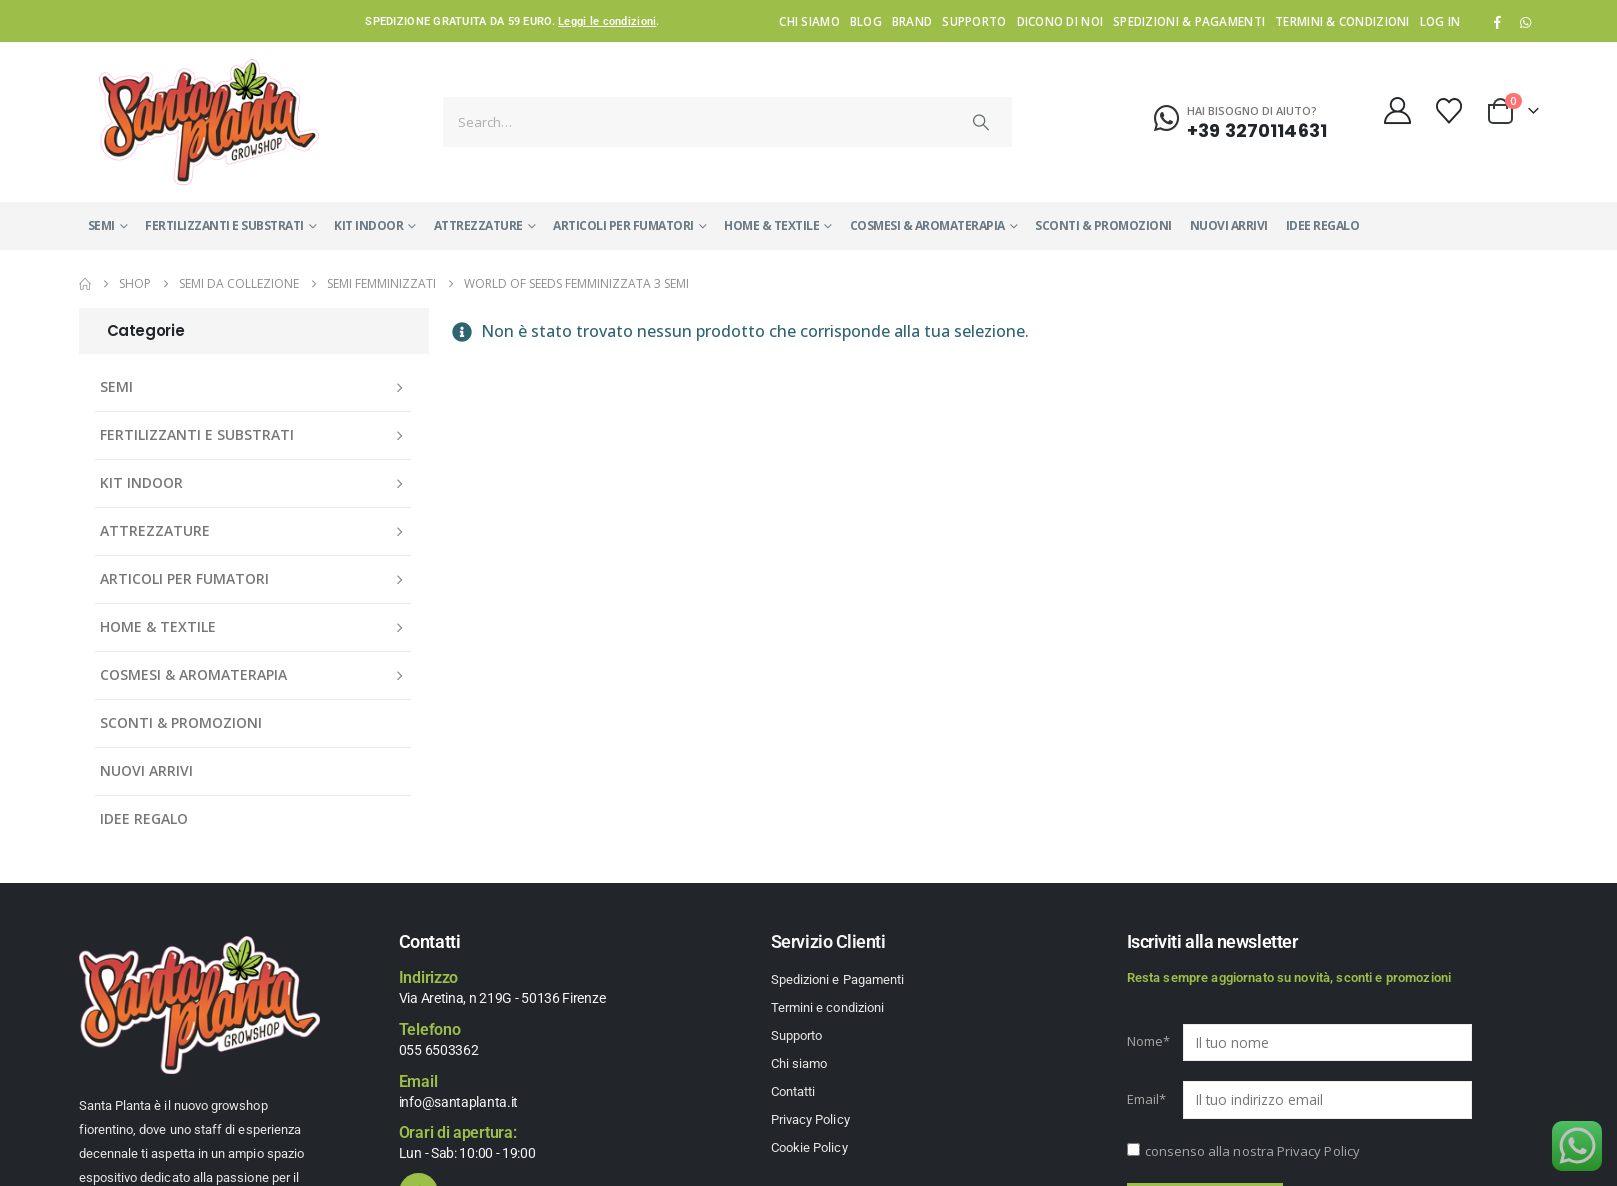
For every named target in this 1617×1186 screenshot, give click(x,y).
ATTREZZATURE (478, 225)
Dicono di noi (1060, 21)
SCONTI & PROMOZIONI (1103, 225)
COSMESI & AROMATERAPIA (927, 225)
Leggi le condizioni (607, 21)
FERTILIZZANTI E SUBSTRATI (224, 225)
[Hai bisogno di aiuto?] (1240, 119)
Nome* (1149, 1041)
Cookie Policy (809, 1147)
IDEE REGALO (1323, 225)
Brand (912, 21)
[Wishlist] (1448, 111)
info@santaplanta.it (458, 1102)
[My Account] (1397, 110)
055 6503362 (439, 1050)
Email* (1147, 1099)
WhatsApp (1526, 22)
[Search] (981, 122)
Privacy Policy (810, 1119)
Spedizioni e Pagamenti (837, 979)
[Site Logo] (209, 121)
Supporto (974, 21)
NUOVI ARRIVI (1229, 225)
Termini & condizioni (1342, 21)
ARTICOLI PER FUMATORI (623, 225)
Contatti (793, 1091)
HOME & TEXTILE (771, 225)
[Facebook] (1497, 22)
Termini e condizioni (827, 1007)
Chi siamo (809, 21)
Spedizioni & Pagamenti (1189, 21)
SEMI (101, 225)
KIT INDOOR (368, 225)
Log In (1440, 21)
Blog (866, 21)
